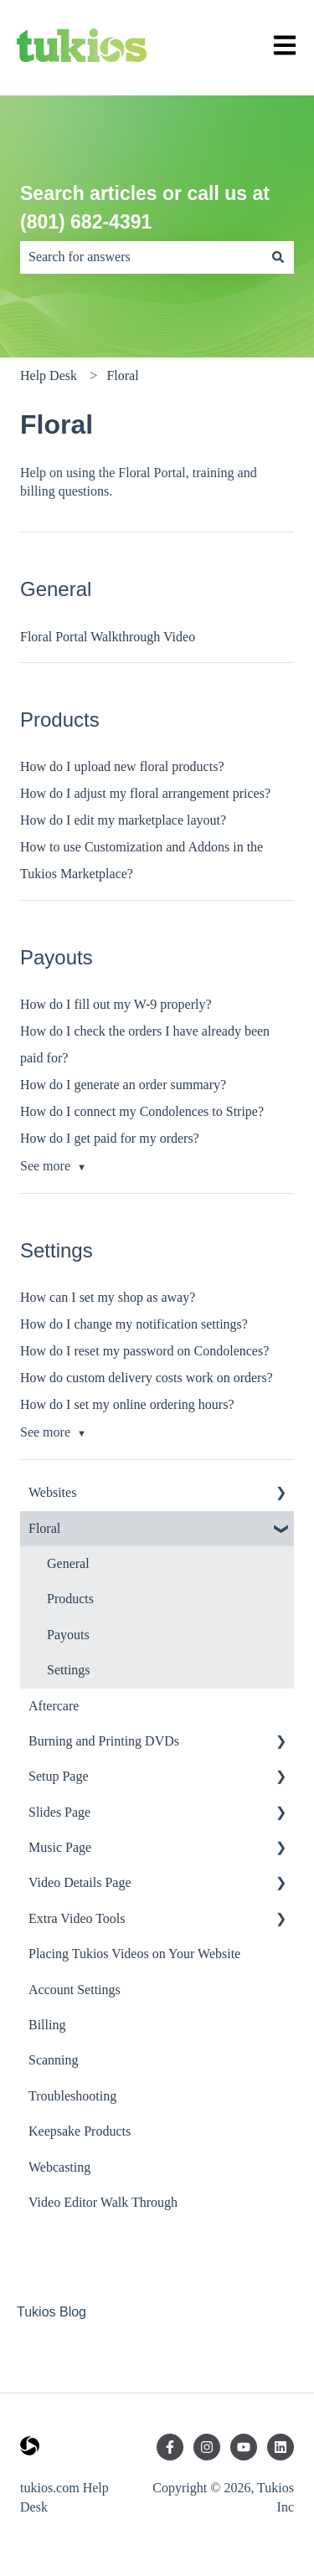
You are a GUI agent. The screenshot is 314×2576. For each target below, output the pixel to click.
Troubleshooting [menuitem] (72, 2096)
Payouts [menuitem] (68, 1634)
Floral (122, 375)
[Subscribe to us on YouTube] (243, 2447)
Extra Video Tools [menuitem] (77, 1918)
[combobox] (141, 257)
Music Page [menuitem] (59, 1847)
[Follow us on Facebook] (170, 2447)
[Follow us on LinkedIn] (280, 2447)
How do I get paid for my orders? (109, 1138)
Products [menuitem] (70, 1598)
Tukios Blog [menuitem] (51, 2312)
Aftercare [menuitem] (53, 1706)
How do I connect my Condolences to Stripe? (142, 1111)
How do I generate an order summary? (123, 1084)
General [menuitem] (68, 1563)
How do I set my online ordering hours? (127, 1404)
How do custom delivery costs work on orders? (146, 1377)
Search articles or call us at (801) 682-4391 (145, 208)
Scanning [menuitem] (53, 2060)
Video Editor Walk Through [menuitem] (103, 2202)
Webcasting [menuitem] (59, 2167)
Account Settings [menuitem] (74, 1989)
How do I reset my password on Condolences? (144, 1351)
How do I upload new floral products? (122, 766)
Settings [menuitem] (68, 1670)
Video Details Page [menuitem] (79, 1882)
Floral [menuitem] (44, 1528)
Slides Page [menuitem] (59, 1812)
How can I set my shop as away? (107, 1297)
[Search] (278, 257)
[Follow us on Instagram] (206, 2447)
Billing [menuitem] (46, 2025)
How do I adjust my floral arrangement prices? (145, 793)
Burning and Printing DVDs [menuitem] (103, 1741)
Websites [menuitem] (52, 1492)
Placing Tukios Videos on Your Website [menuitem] (134, 1953)
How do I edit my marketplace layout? (123, 820)
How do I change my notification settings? (134, 1324)
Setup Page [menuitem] (58, 1776)
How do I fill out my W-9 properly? (116, 1004)
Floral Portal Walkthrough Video (107, 637)
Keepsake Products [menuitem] (79, 2131)
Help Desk (48, 375)
